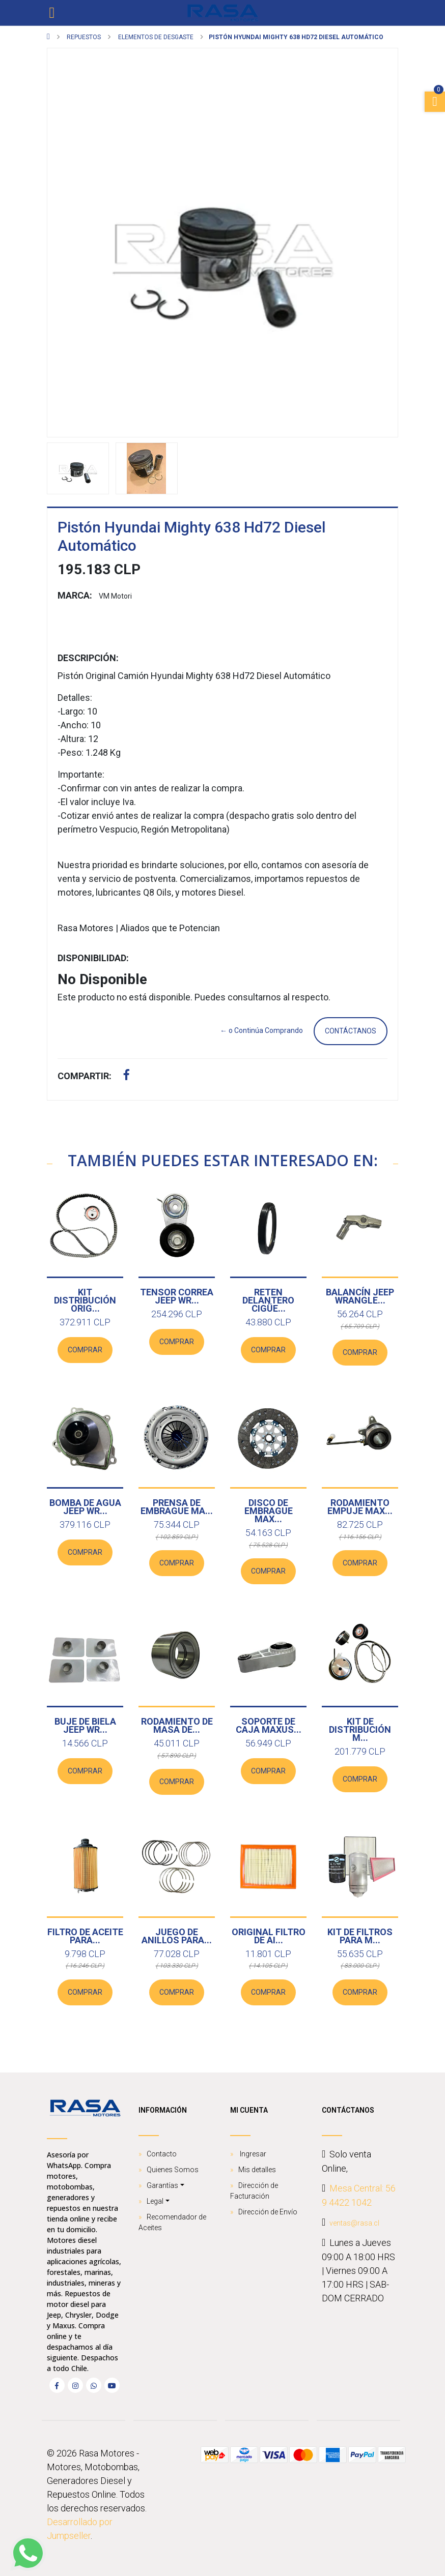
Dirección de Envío (267, 2212)
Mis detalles (257, 2170)
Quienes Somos (173, 2170)
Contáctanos (350, 1031)
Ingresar (252, 2154)
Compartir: (85, 1076)
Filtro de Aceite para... (85, 1936)
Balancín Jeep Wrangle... (360, 1296)
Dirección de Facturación (254, 2190)
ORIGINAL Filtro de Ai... (268, 1936)
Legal (155, 2201)
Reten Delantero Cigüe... (268, 1300)
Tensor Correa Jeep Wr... (176, 1296)
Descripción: (88, 658)
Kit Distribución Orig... (85, 1300)
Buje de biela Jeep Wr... (85, 1725)
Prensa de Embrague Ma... (177, 1506)
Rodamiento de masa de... (177, 1725)
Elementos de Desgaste (155, 37)
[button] (73, 242)
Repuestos (83, 37)
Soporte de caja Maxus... (268, 1725)
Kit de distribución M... (360, 1729)
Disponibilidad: (93, 958)
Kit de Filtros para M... (360, 1936)
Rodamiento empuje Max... (360, 1506)
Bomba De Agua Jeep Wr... (85, 1506)
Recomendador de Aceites (172, 2222)
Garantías (162, 2185)
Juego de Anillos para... (177, 1936)
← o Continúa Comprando (261, 1030)
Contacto (162, 2154)
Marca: (75, 595)
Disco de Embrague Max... (268, 1510)
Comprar (85, 1350)
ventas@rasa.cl (354, 2223)
